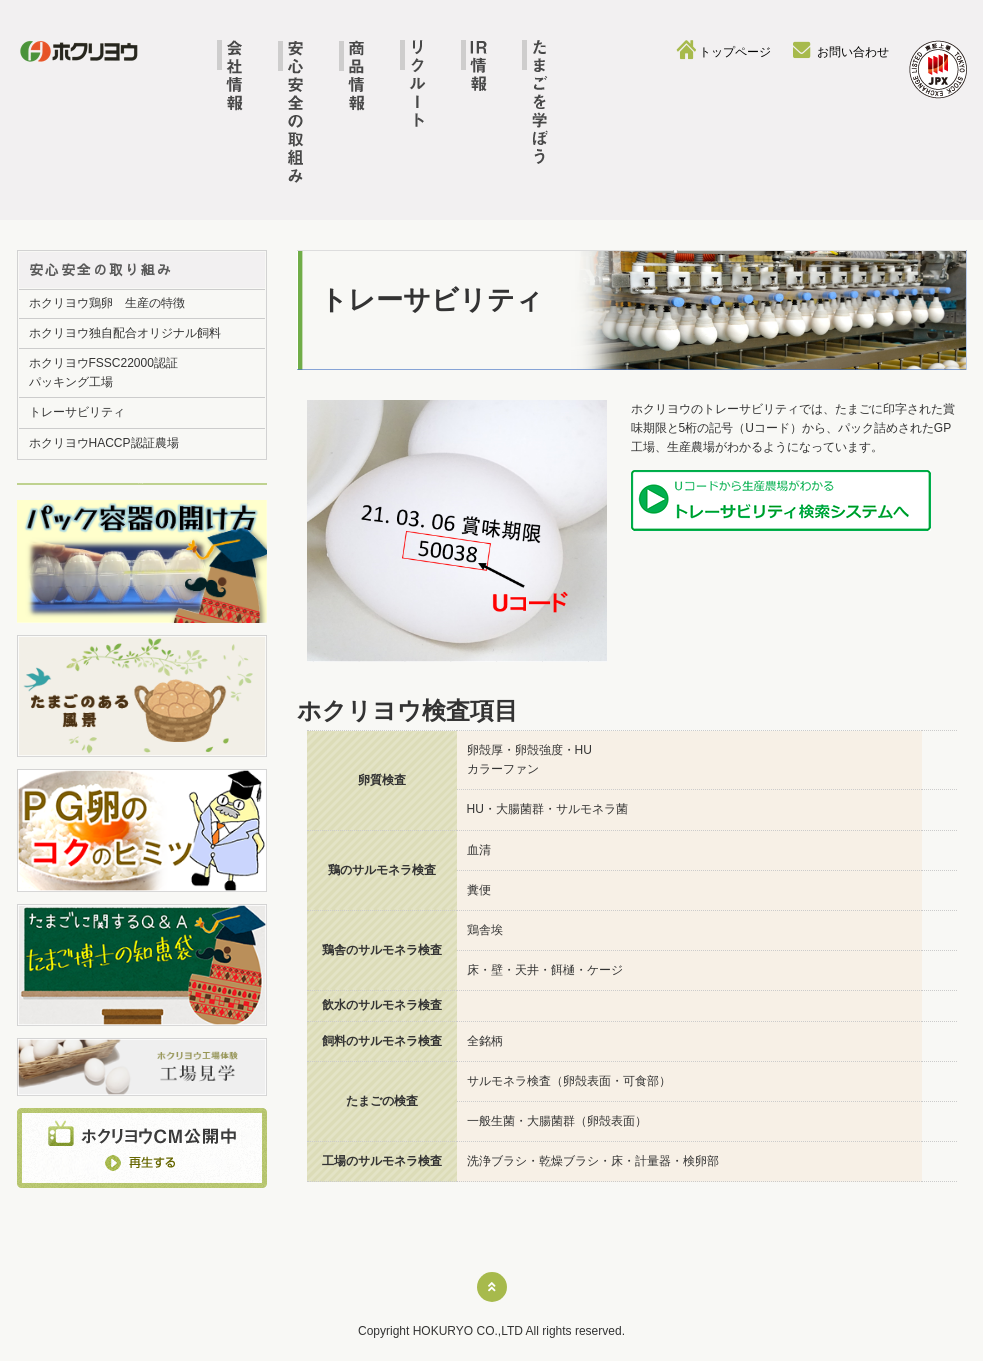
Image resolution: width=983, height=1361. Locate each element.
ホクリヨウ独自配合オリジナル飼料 (125, 333)
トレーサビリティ (77, 412)
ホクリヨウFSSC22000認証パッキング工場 (103, 372)
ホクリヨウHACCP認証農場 (104, 443)
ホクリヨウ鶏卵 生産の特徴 (107, 303)
